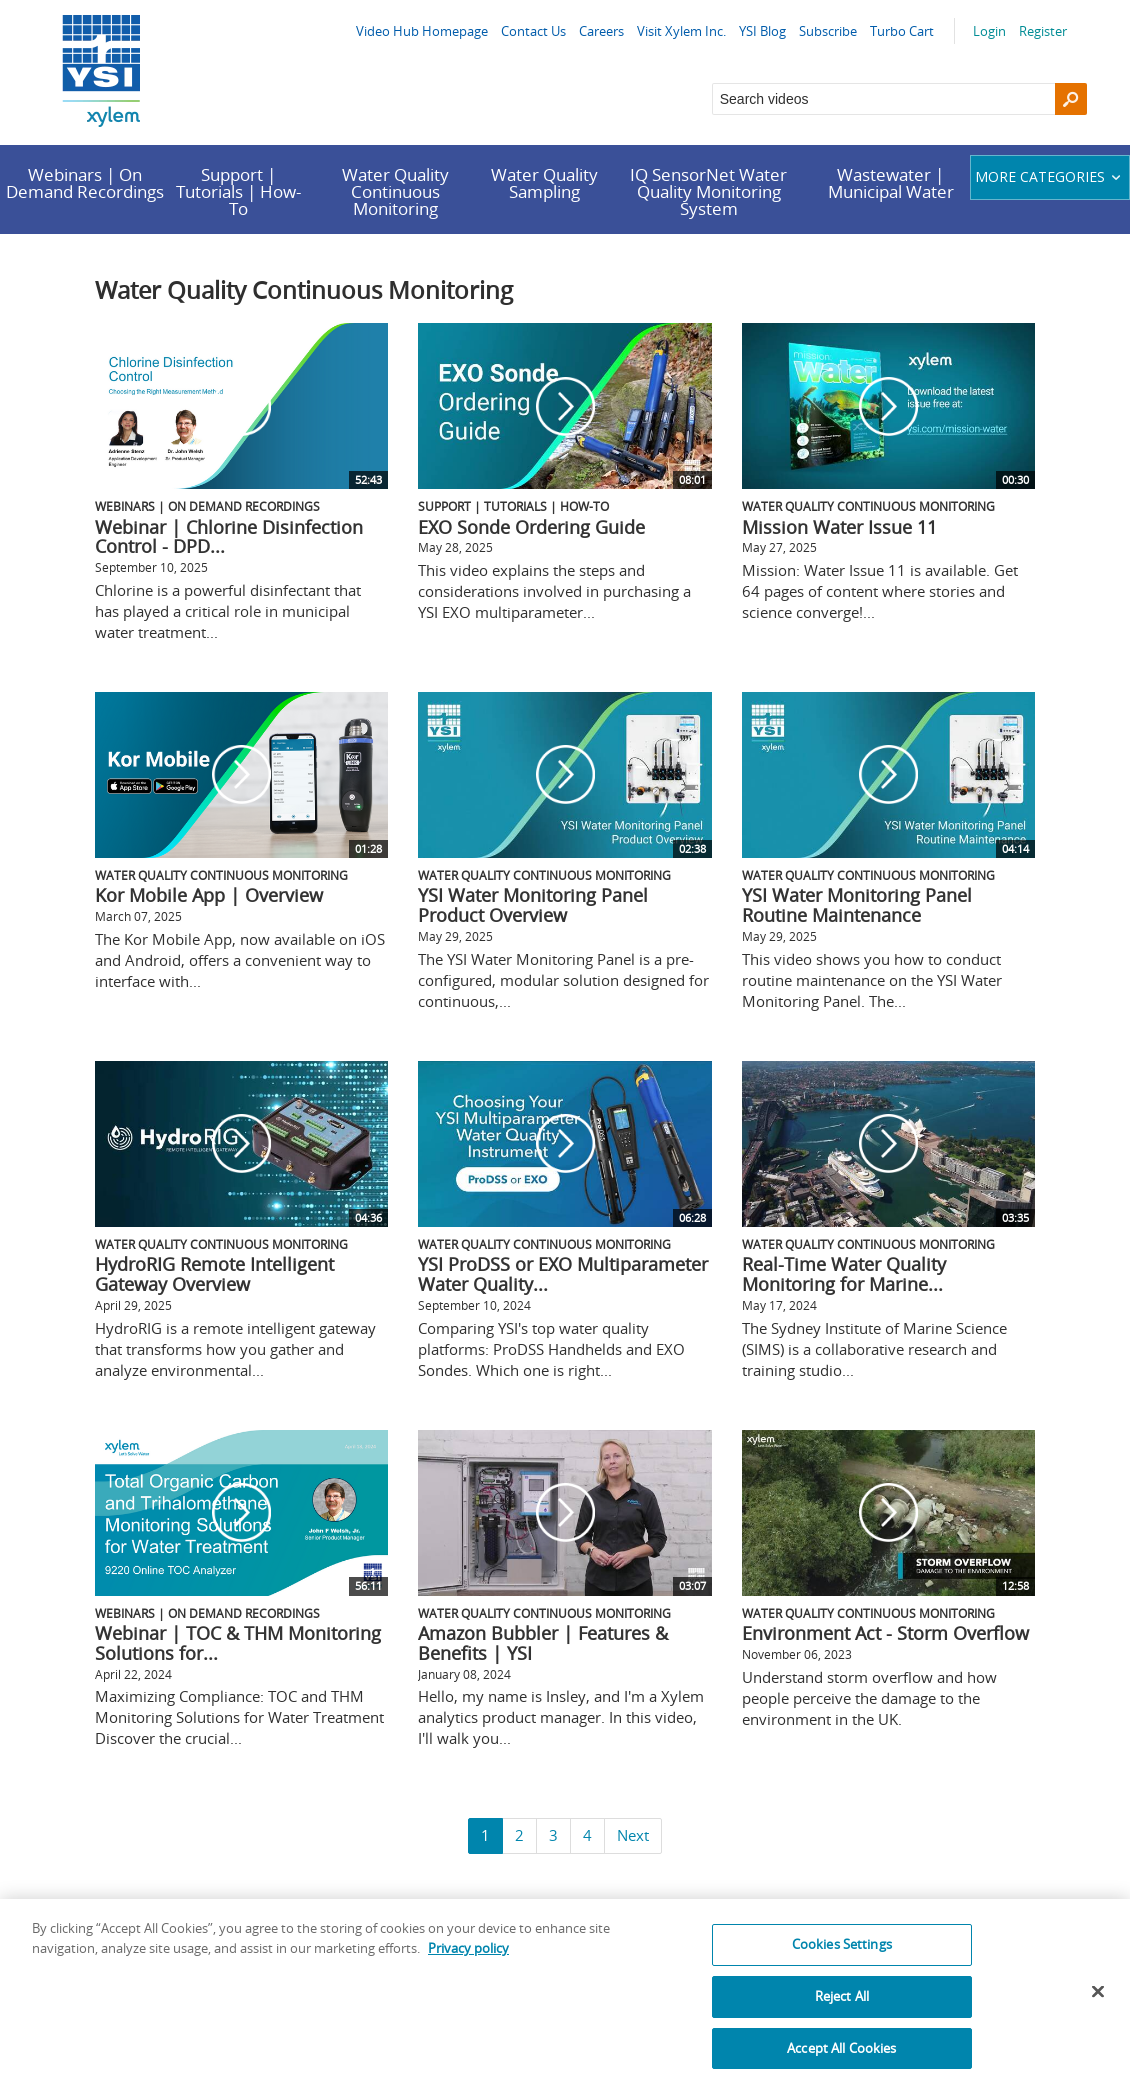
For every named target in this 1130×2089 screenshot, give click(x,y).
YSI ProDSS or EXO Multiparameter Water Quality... (563, 1274)
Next (633, 1835)
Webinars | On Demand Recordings (85, 183)
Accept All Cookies (841, 2062)
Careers (601, 31)
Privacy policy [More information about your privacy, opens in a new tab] (468, 1962)
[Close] (1098, 2006)
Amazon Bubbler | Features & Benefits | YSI (543, 1643)
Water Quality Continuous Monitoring (395, 191)
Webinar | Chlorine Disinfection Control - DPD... (229, 537)
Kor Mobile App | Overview (209, 895)
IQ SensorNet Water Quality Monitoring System (708, 191)
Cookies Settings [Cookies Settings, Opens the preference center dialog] (842, 1958)
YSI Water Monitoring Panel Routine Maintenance (857, 905)
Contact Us (533, 31)
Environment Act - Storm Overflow (885, 1633)
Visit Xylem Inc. (681, 31)
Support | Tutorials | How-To (238, 191)
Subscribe (828, 31)
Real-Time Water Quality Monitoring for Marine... (844, 1274)
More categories (1050, 176)
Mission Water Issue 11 (839, 527)
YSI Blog (762, 31)
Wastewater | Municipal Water (891, 183)
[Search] (1071, 99)
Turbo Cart (902, 31)
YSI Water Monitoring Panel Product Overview (533, 905)
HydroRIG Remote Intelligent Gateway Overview (214, 1274)
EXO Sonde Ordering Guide (531, 527)
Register (1043, 31)
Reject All (842, 2010)
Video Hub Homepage (422, 31)
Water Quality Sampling (544, 183)
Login (989, 31)
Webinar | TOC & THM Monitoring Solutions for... (238, 1643)
